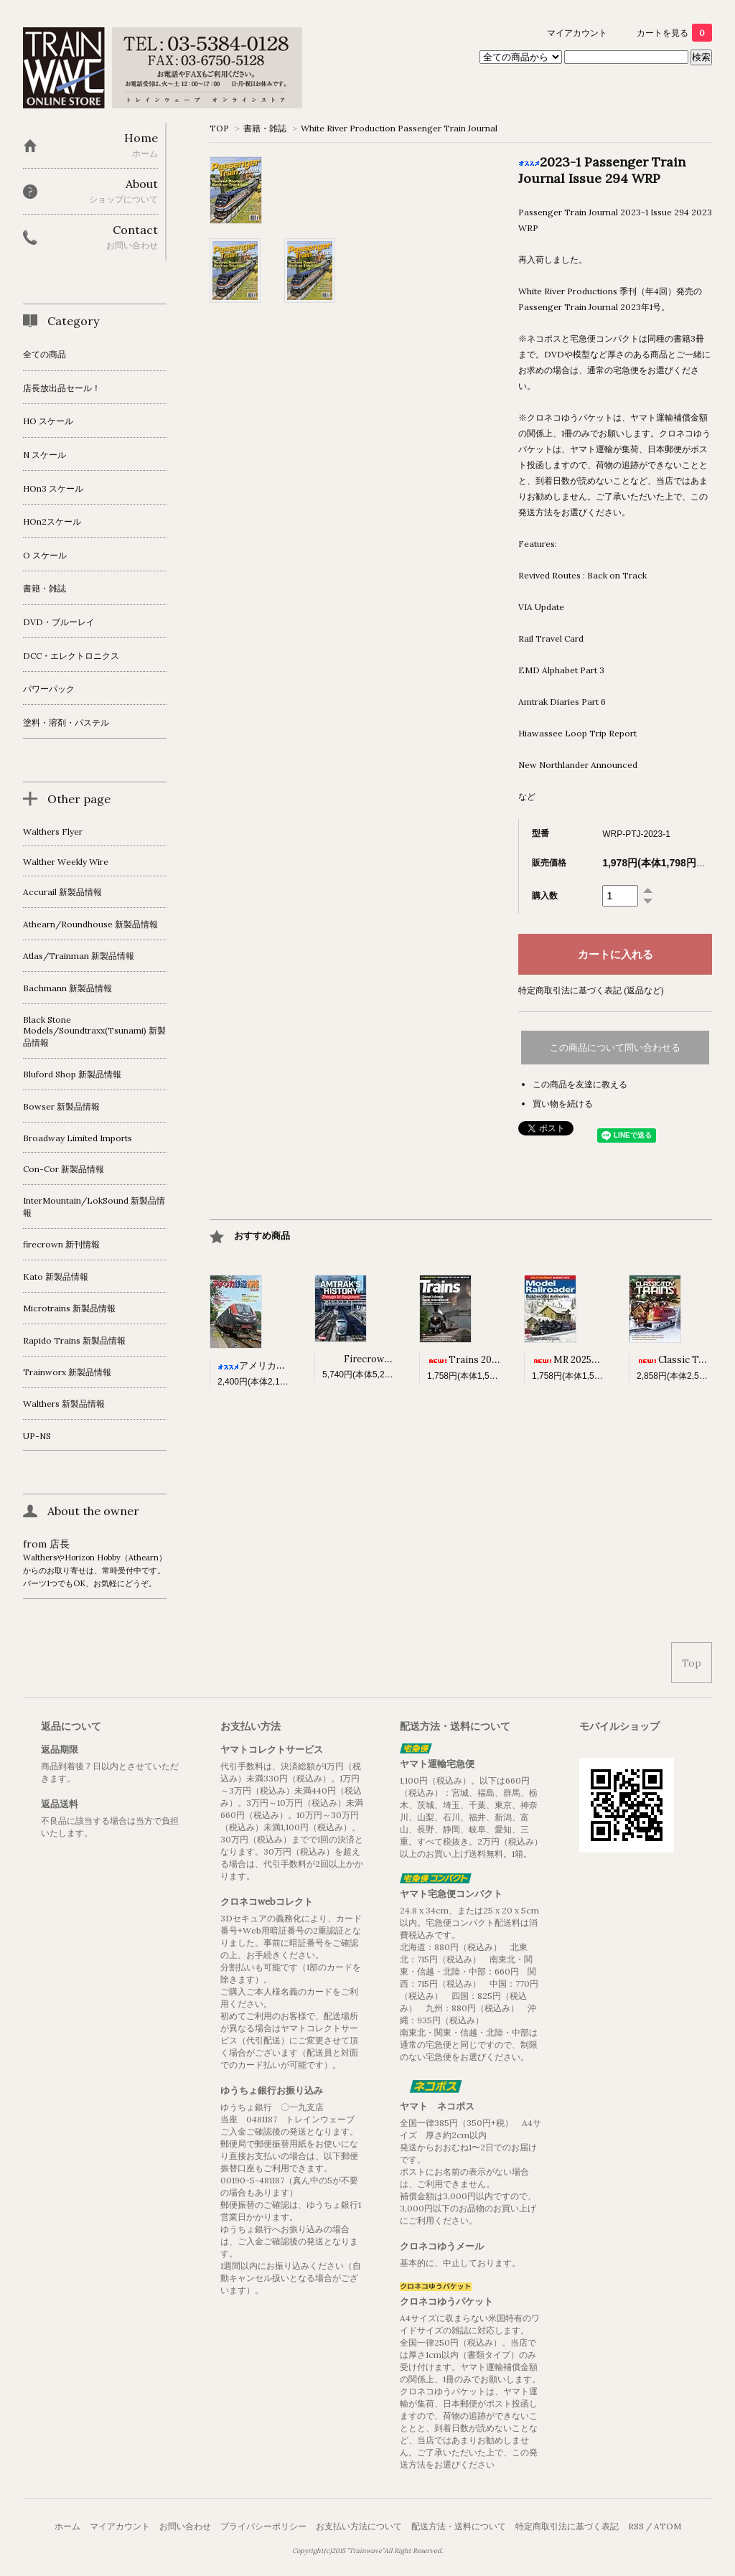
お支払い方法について (359, 2526)
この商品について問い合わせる (615, 1047)
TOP (219, 128)
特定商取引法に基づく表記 (567, 2526)
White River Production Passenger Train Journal (399, 128)
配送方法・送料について (458, 2526)
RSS (636, 2526)
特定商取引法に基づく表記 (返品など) (591, 990)
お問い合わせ (185, 2526)
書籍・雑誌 (264, 128)
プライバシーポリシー (263, 2526)
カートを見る (674, 32)
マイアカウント (577, 32)
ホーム (67, 2526)
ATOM (667, 2526)
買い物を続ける (563, 1103)
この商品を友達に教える (580, 1084)
